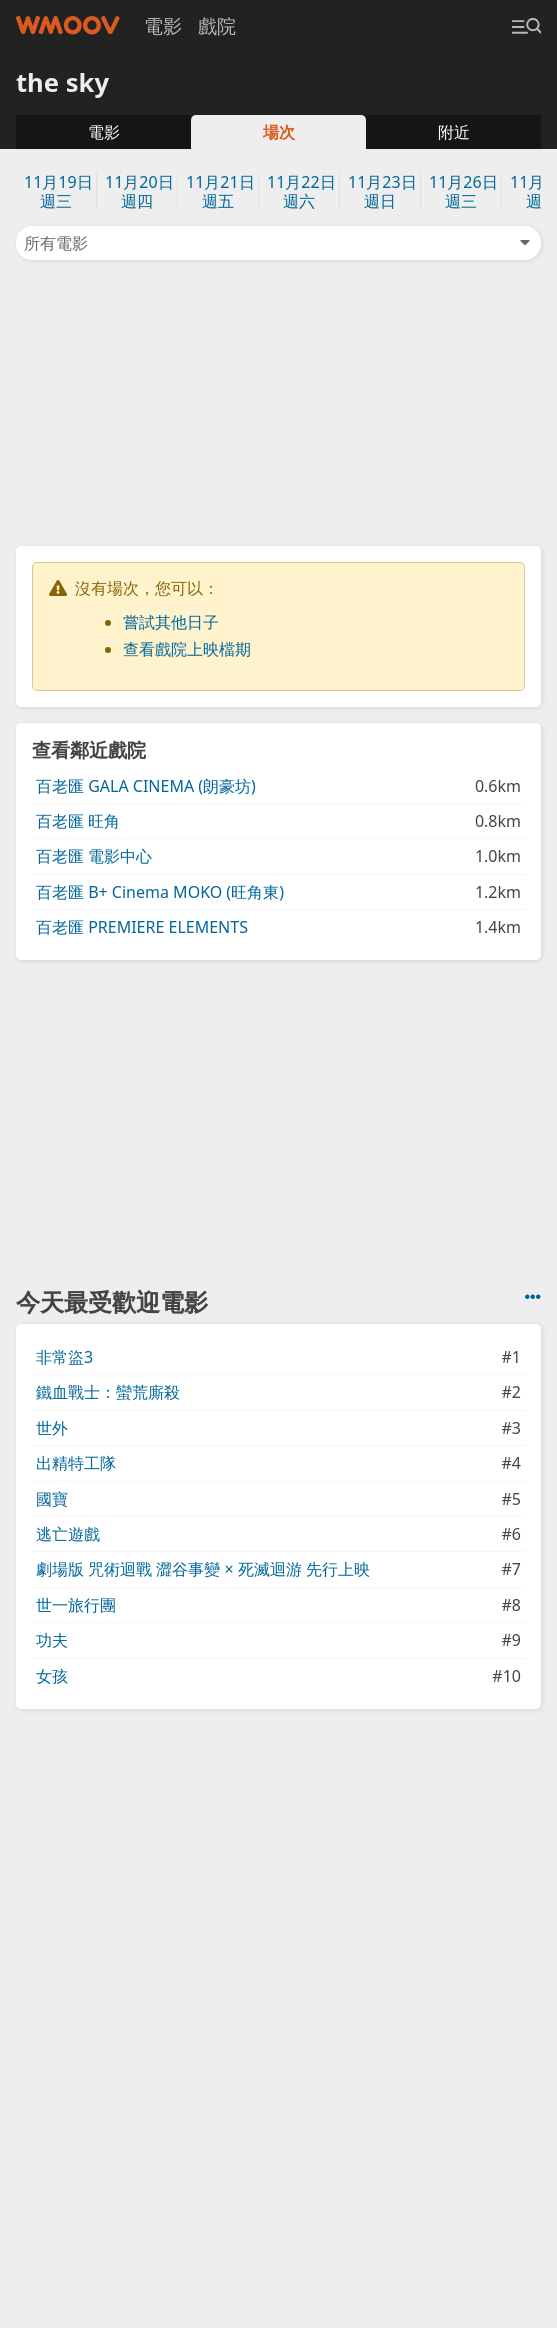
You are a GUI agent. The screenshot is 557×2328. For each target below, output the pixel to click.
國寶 (52, 1499)
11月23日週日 (382, 191)
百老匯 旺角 (78, 821)
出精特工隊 (76, 1463)
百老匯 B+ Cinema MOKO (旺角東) (160, 892)
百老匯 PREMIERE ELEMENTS (142, 927)
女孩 (52, 1676)
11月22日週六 (301, 191)
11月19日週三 (58, 191)
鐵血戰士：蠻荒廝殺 (108, 1392)
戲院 (217, 25)
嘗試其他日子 (171, 622)
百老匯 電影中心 (94, 856)
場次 (279, 132)
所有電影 (278, 243)
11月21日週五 (220, 191)
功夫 (52, 1640)
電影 (163, 25)
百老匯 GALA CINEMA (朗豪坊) (146, 786)
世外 (52, 1428)
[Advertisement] (279, 401)
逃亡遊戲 (68, 1534)
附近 (454, 132)
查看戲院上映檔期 (187, 649)
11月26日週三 (463, 191)
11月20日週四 (139, 191)
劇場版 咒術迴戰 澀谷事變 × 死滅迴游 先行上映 (203, 1569)
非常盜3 (64, 1357)
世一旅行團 (76, 1605)
